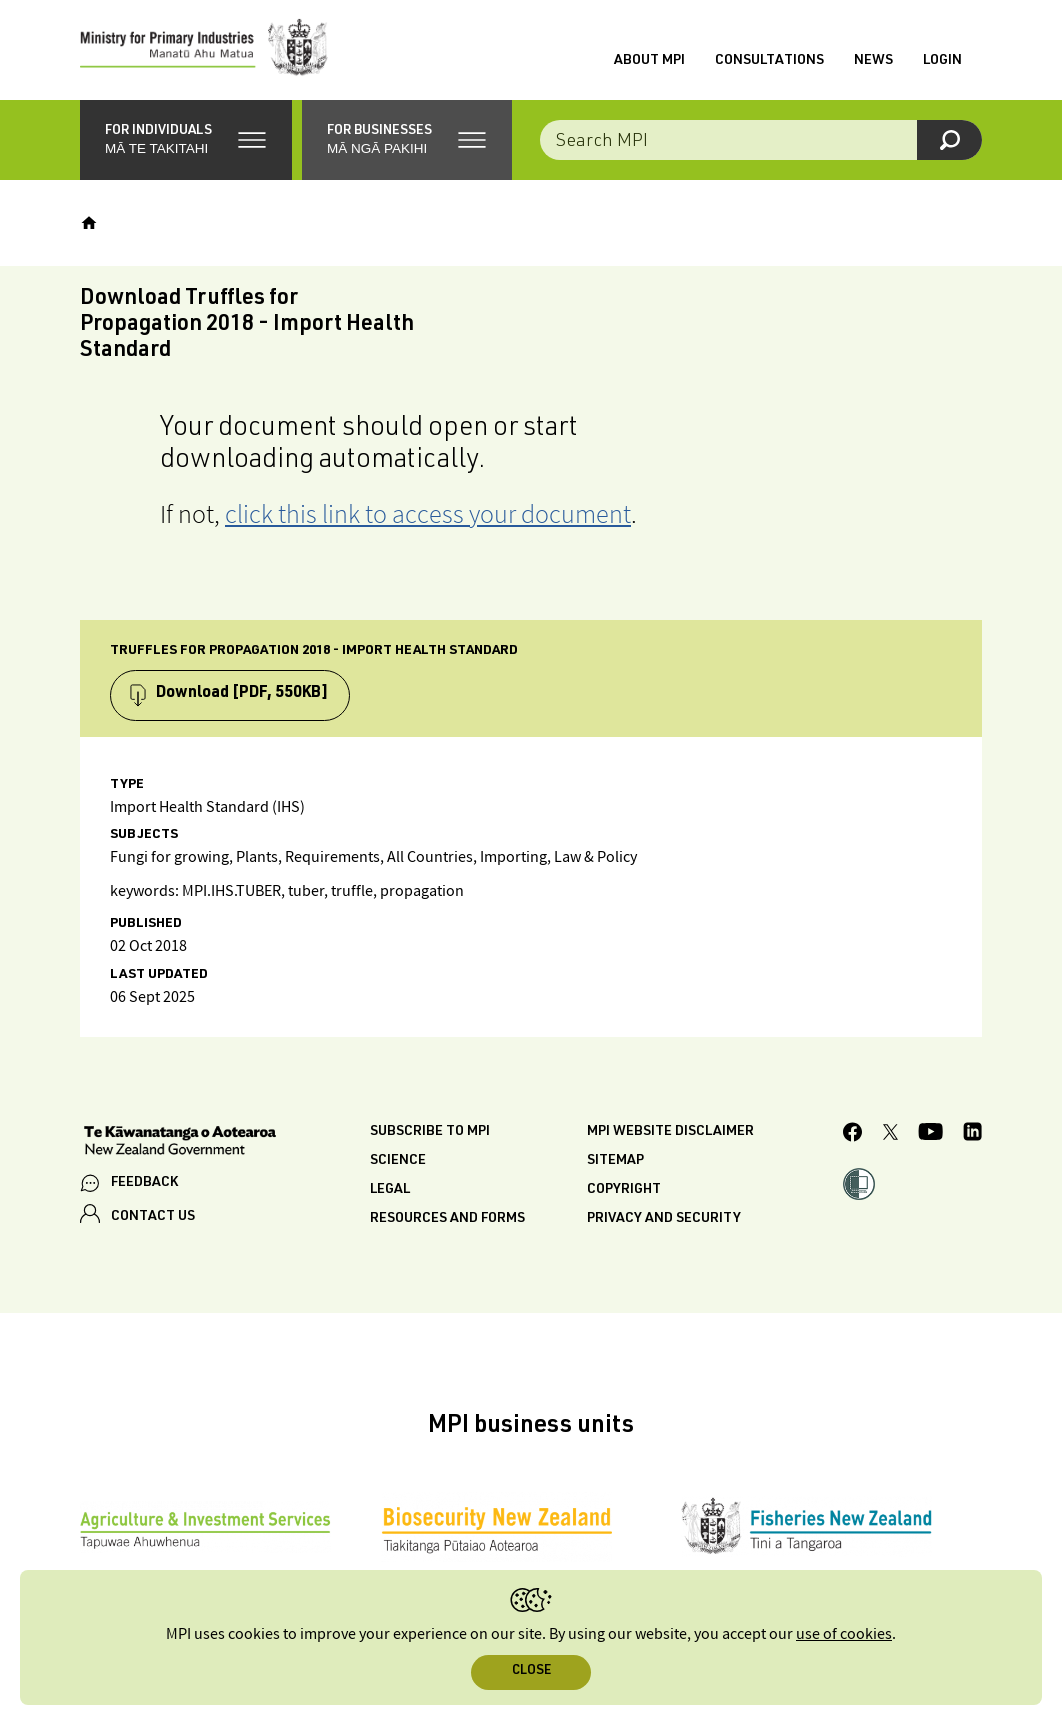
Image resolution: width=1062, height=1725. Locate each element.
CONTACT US (153, 1217)
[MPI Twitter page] (890, 1135)
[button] (186, 140)
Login (942, 61)
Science (398, 1161)
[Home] (89, 223)
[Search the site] (761, 140)
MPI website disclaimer (670, 1132)
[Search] (949, 140)
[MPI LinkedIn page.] (972, 1134)
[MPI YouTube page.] (930, 1134)
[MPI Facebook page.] (853, 1135)
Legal (390, 1190)
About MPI (649, 61)
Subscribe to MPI (430, 1132)
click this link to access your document (428, 513)
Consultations (769, 61)
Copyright (624, 1190)
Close (531, 1671)
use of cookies (844, 1634)
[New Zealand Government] (180, 1143)
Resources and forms (447, 1219)
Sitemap (615, 1161)
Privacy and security (664, 1219)
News (873, 61)
